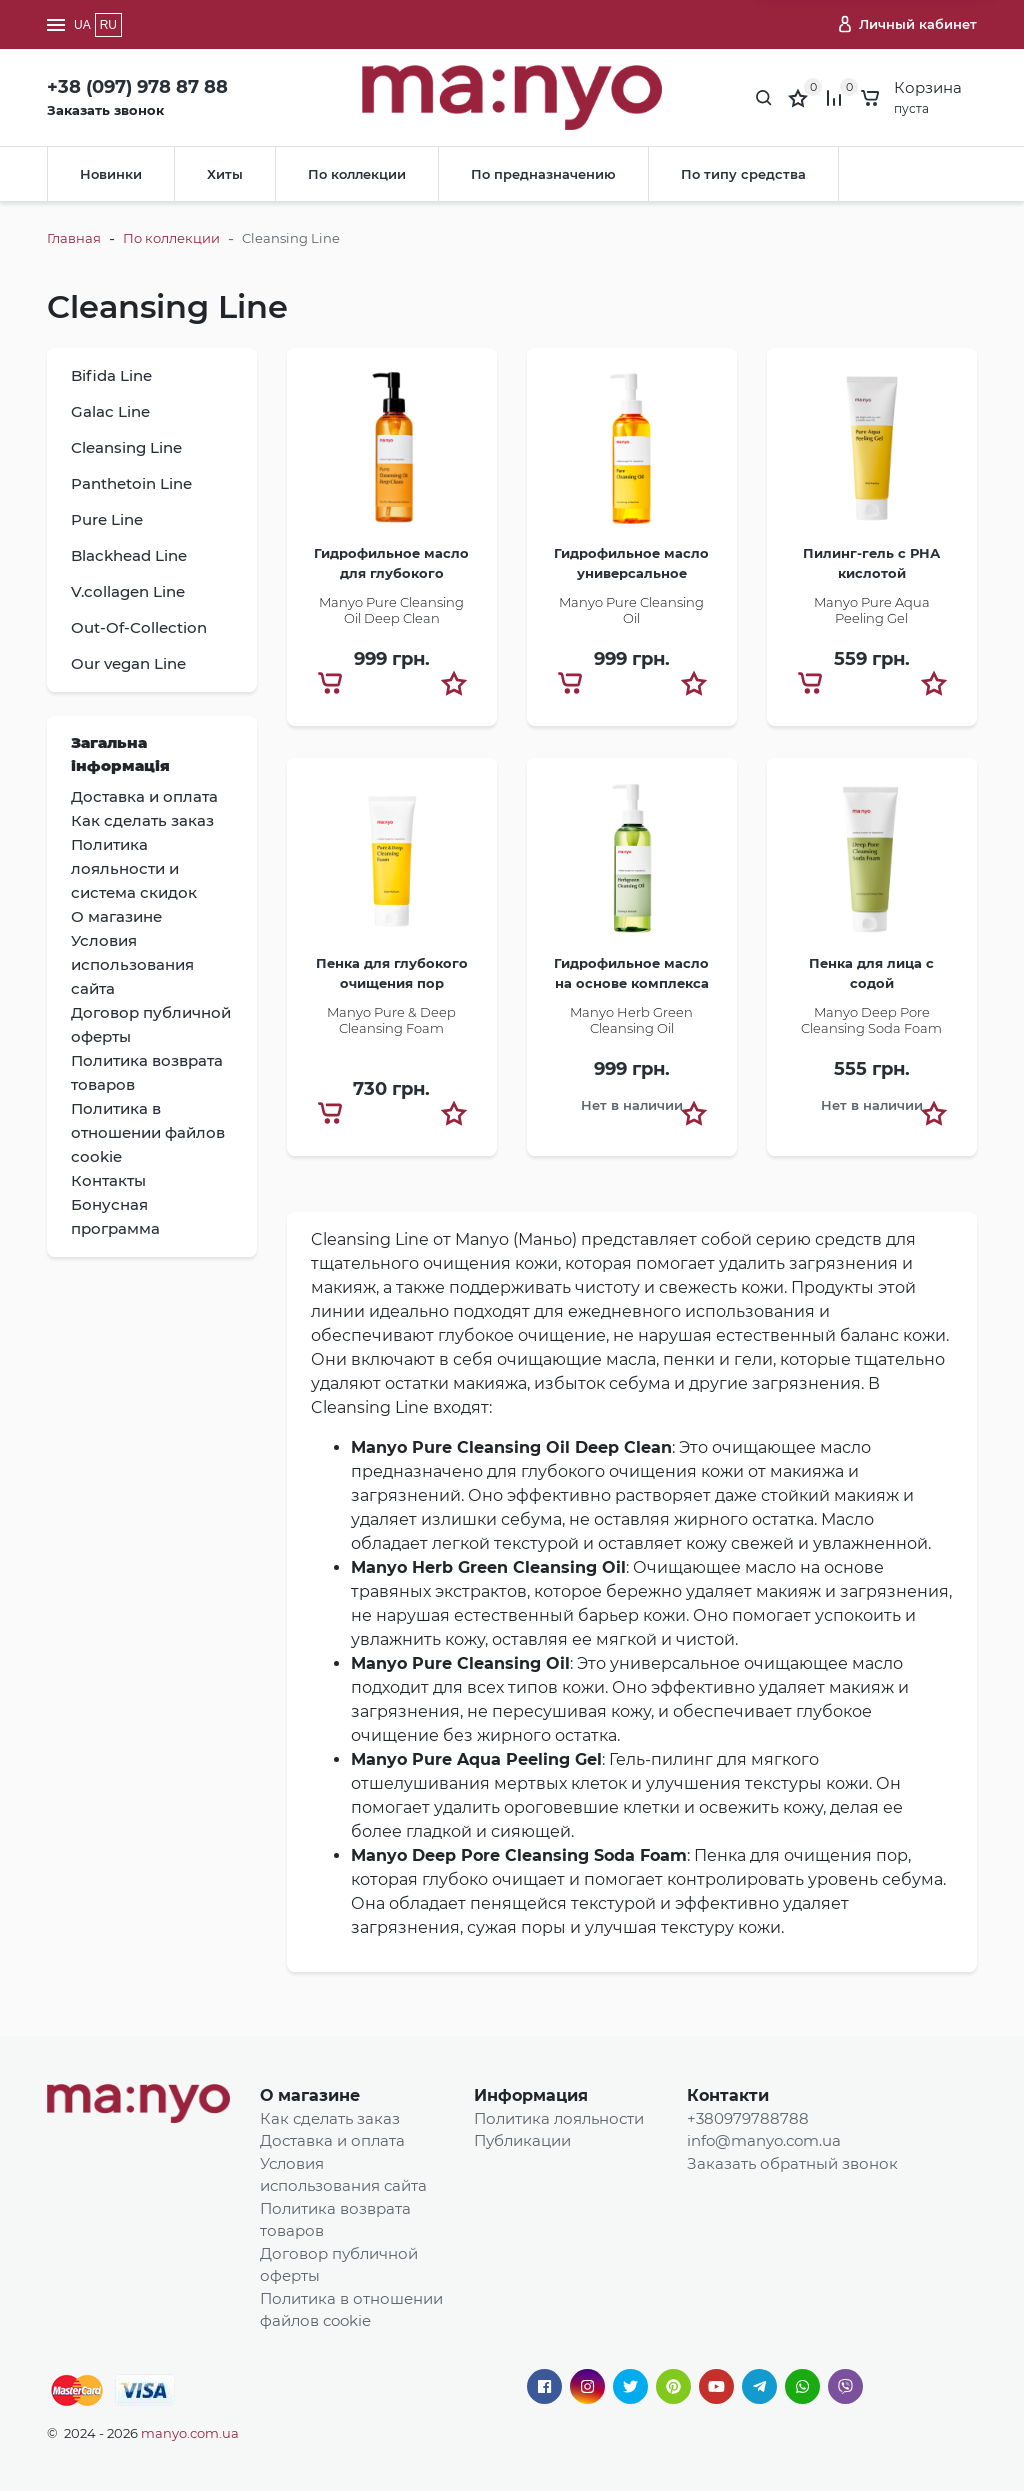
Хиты (225, 174)
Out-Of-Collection (139, 627)
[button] (454, 683)
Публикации (522, 2140)
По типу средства (743, 174)
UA (82, 25)
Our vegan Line (128, 663)
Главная (74, 238)
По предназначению (543, 174)
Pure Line (107, 519)
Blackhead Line (129, 555)
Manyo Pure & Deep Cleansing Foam (391, 1020)
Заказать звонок (105, 110)
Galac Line (110, 411)
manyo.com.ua (190, 2433)
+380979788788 (748, 2118)
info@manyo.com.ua (764, 2140)
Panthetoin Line (131, 483)
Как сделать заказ (330, 2118)
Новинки (111, 174)
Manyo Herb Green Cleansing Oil (631, 1020)
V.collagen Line (128, 591)
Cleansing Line (126, 447)
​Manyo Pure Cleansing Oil (631, 610)
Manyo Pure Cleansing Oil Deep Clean (391, 610)
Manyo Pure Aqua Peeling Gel (872, 610)
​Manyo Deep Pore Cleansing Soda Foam (871, 1020)
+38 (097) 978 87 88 (137, 87)
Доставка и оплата (332, 2140)
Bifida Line (111, 375)
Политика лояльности (559, 2118)
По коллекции (357, 174)
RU (108, 25)
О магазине (310, 2095)
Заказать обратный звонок (792, 2163)
